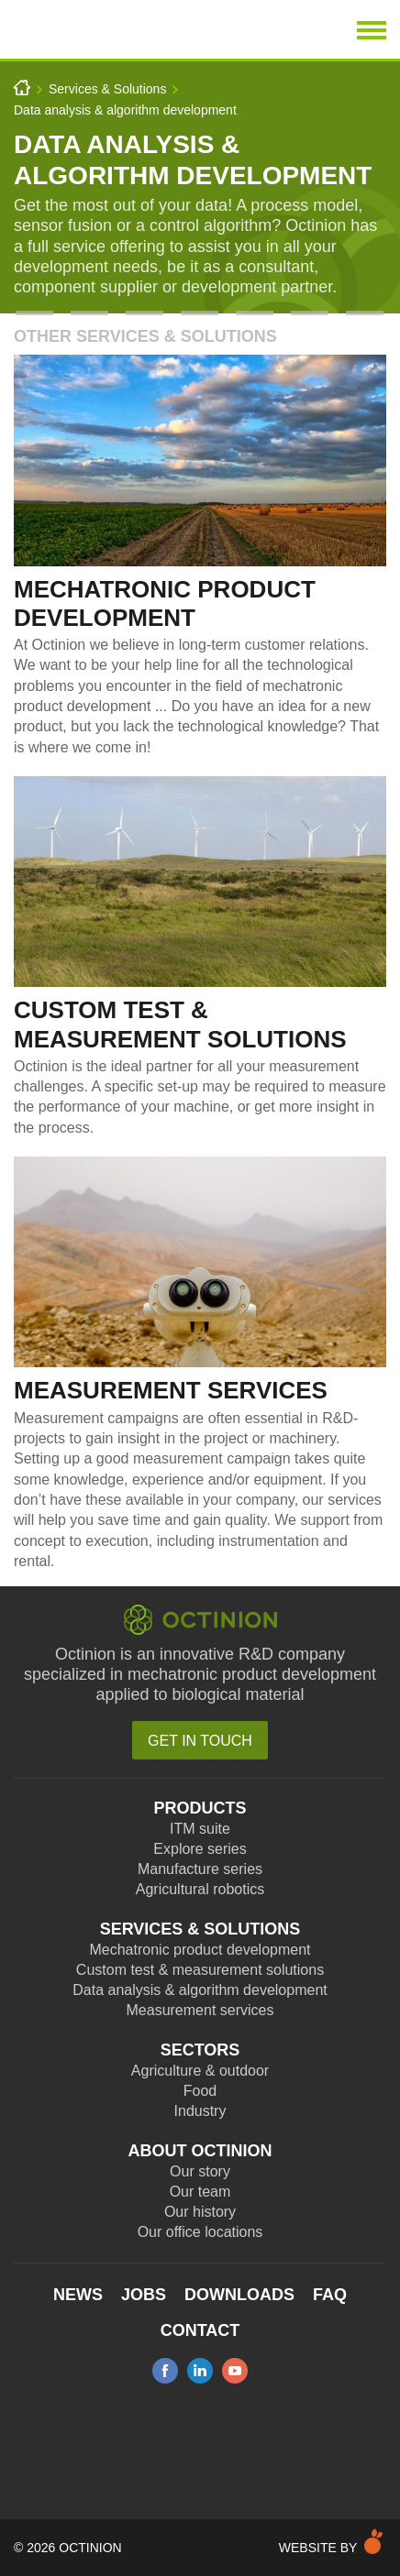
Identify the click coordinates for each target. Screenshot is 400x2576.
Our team (200, 2191)
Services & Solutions (107, 89)
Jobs (143, 2295)
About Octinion (200, 2151)
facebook (165, 2371)
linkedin (200, 2371)
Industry (200, 2111)
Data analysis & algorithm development (125, 110)
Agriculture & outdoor (200, 2070)
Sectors (200, 2050)
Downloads (239, 2295)
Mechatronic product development (199, 1949)
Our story (200, 2171)
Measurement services (200, 2010)
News (78, 2295)
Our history (200, 2212)
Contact (200, 2330)
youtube (235, 2371)
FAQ (330, 2295)
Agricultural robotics (200, 1889)
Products (199, 1808)
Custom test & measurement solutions (200, 1970)
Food (200, 2091)
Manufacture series (200, 1869)
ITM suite (200, 1828)
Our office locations (200, 2232)
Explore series (199, 1849)
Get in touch (200, 1740)
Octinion (115, 29)
